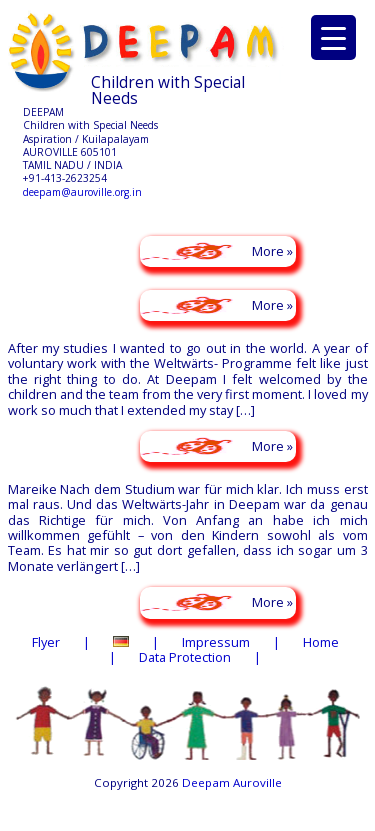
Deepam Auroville (232, 782)
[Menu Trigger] (333, 37)
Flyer (46, 642)
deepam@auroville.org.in (82, 192)
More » (272, 251)
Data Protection (185, 657)
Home (321, 642)
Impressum (216, 642)
